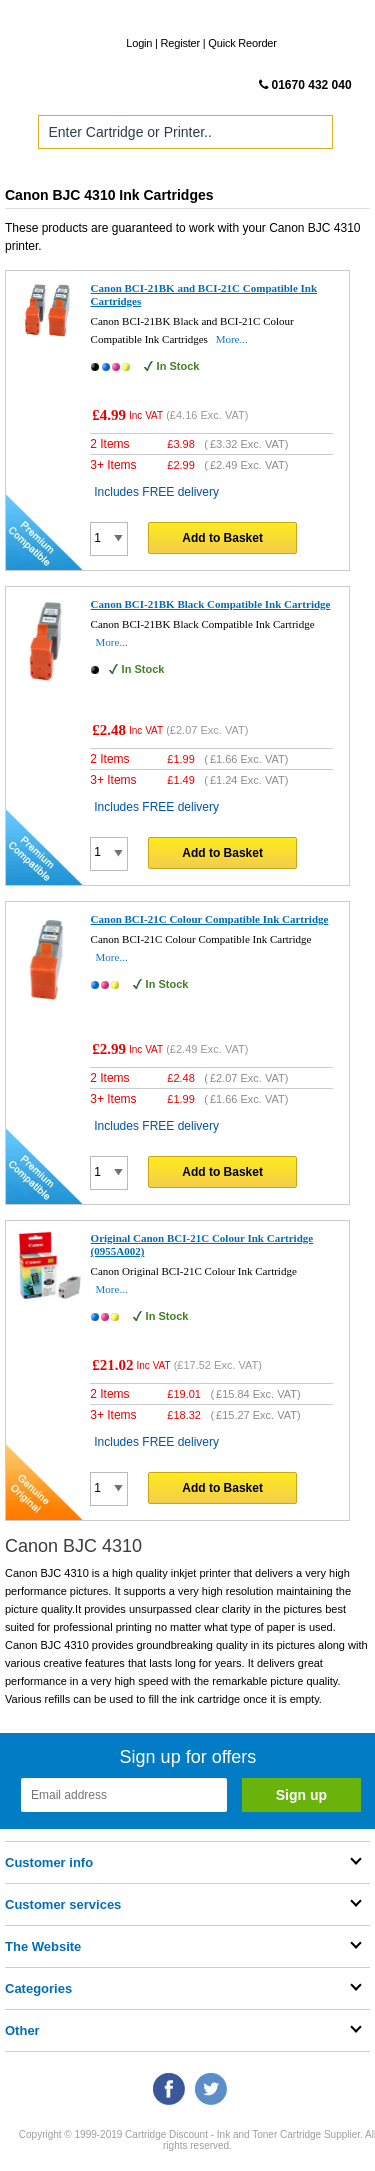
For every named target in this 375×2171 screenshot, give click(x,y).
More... (232, 339)
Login (139, 43)
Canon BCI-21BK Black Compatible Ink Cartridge (211, 604)
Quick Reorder (242, 43)
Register (180, 43)
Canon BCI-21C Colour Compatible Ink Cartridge (210, 919)
